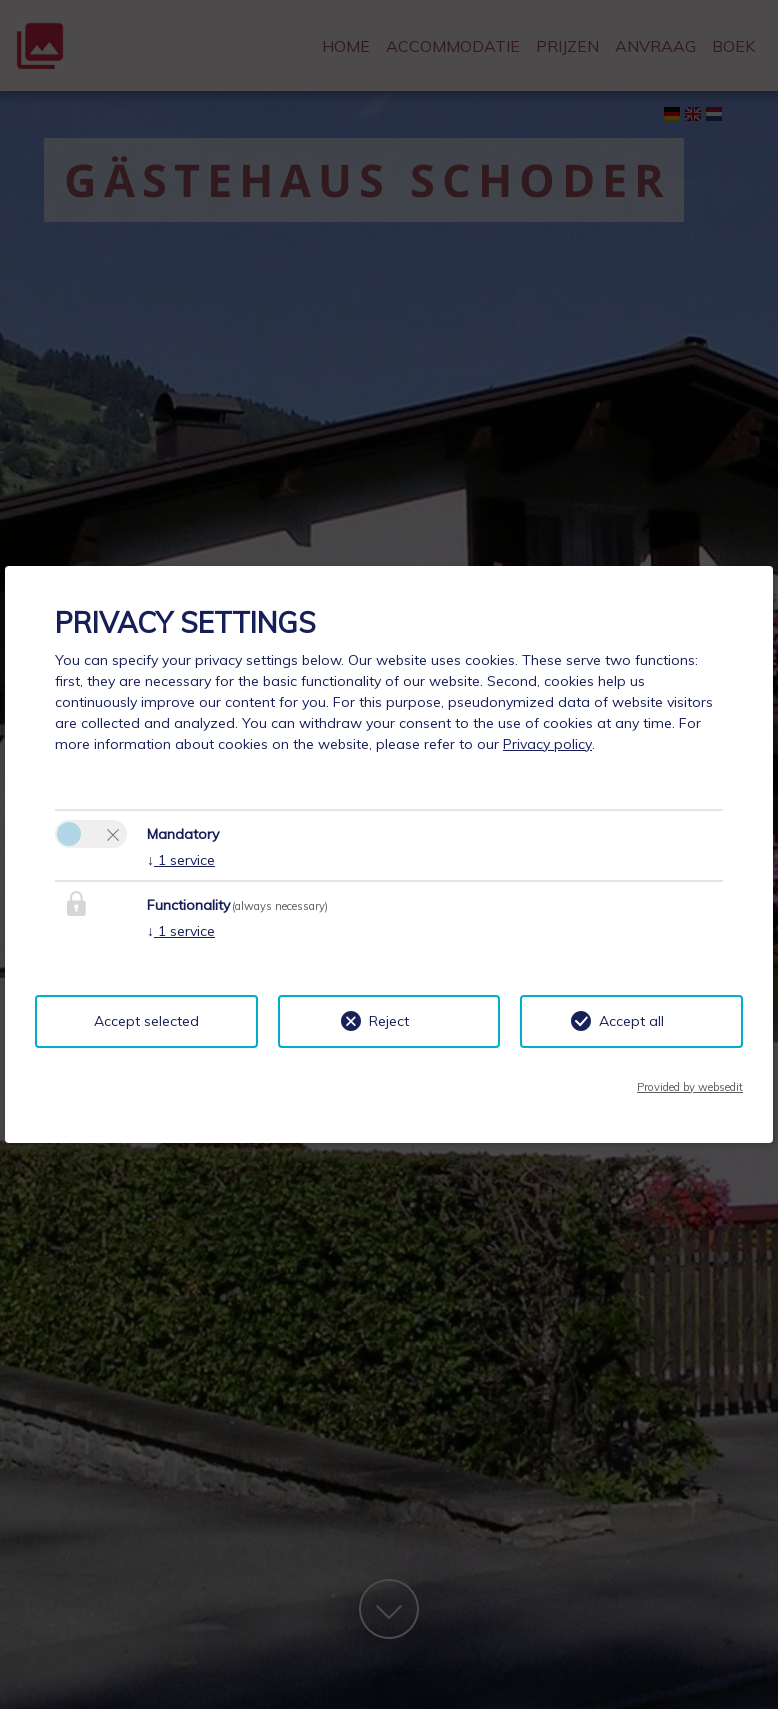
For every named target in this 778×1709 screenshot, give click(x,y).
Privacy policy (547, 744)
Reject (389, 1021)
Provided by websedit (690, 1087)
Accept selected (146, 1021)
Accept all (631, 1021)
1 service (181, 860)
